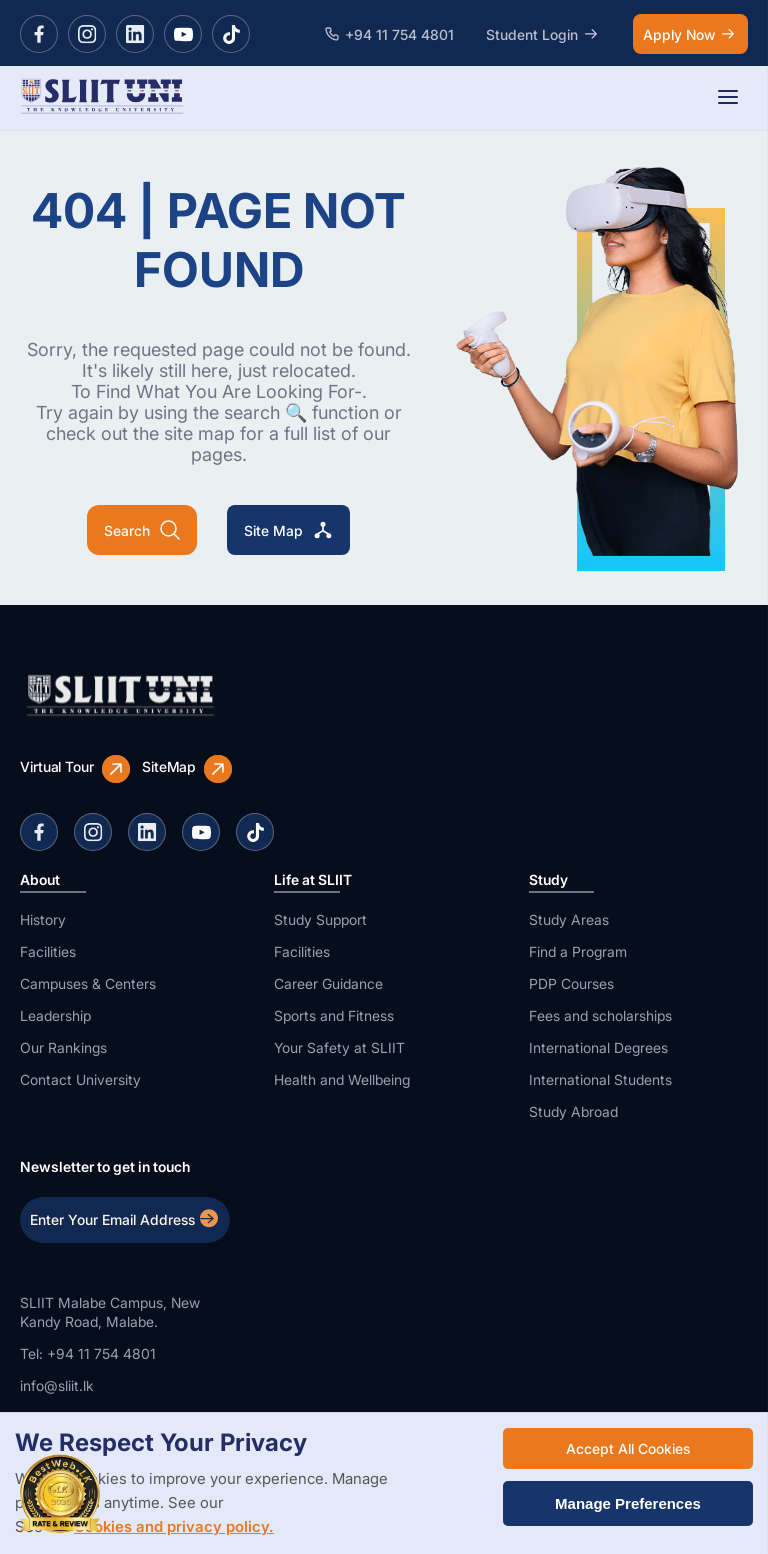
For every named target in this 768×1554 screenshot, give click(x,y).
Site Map (288, 530)
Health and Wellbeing (342, 1079)
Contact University (80, 1079)
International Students (600, 1079)
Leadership (55, 1015)
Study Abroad (573, 1111)
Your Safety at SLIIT (339, 1047)
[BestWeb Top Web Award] (60, 1494)
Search (142, 530)
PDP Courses (571, 983)
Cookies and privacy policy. (174, 1526)
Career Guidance (328, 983)
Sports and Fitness (334, 1015)
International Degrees (598, 1047)
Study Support (320, 919)
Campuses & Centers (88, 983)
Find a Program (578, 951)
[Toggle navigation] (728, 98)
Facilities (48, 951)
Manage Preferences (628, 1503)
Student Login (543, 34)
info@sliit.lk (57, 1385)
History (43, 919)
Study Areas (569, 919)
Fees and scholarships (600, 1015)
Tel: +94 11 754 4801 (88, 1353)
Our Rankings (63, 1047)
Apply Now (690, 34)
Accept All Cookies (628, 1448)
